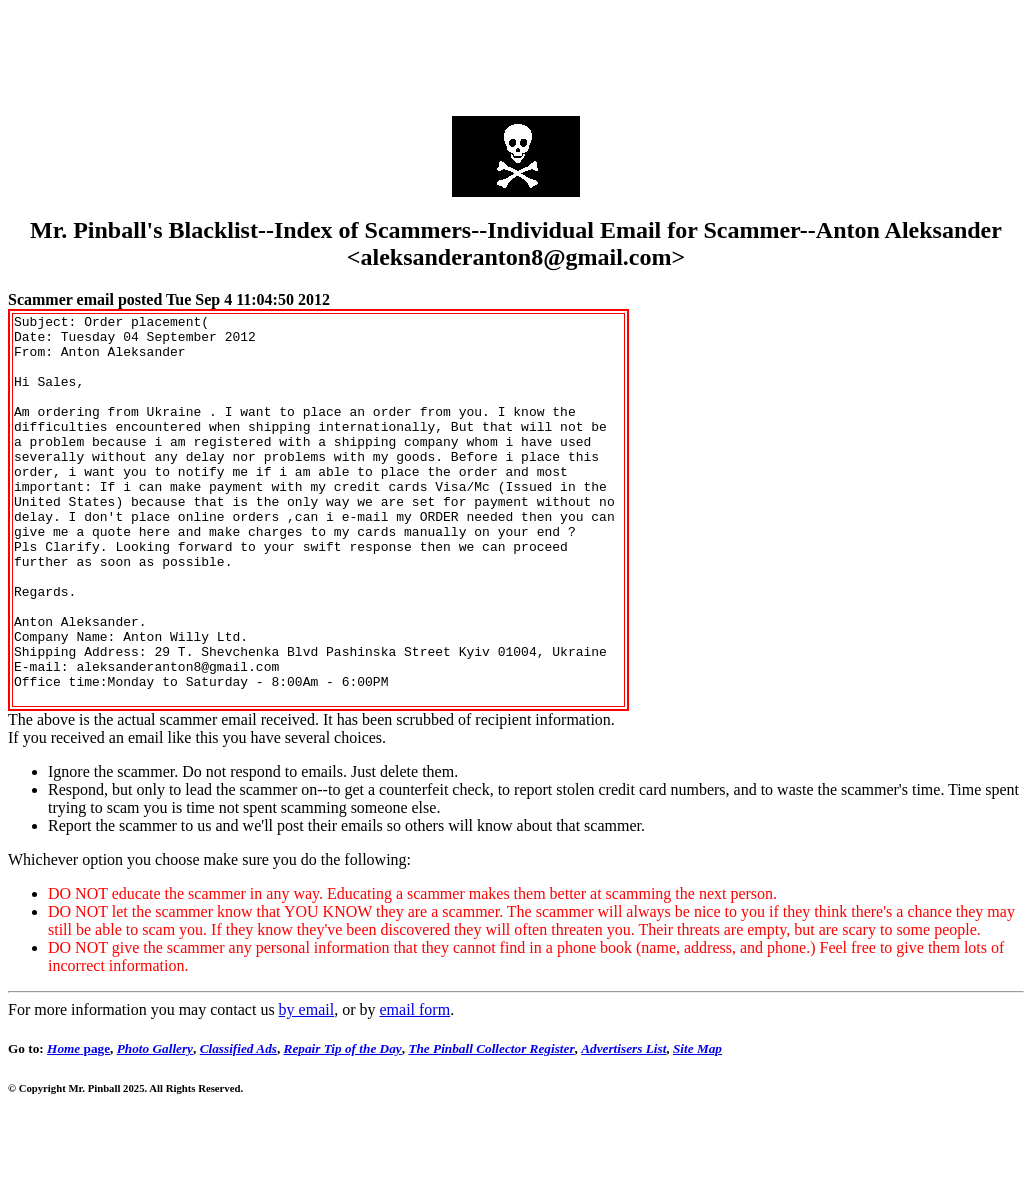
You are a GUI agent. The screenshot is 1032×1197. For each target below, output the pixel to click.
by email (307, 1087)
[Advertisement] (516, 53)
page (78, 1126)
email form (414, 1087)
